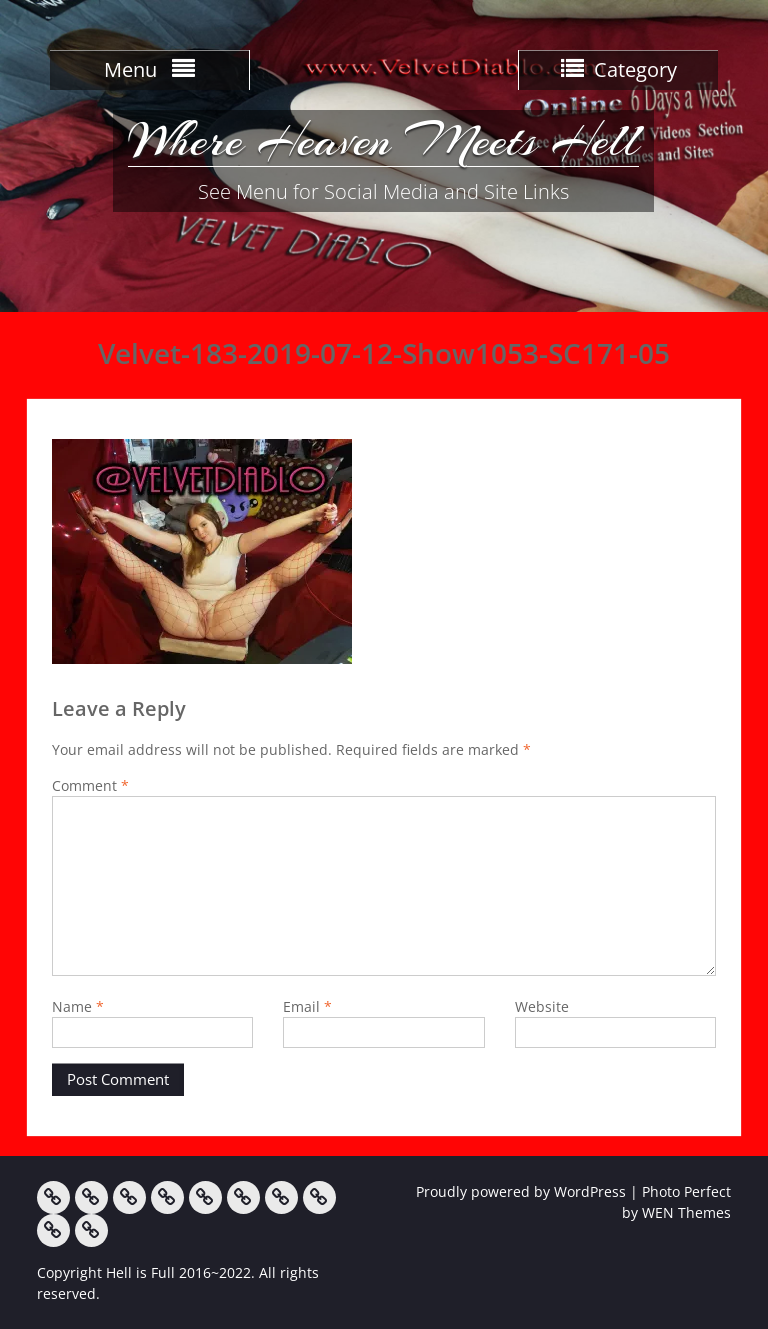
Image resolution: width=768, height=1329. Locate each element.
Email (307, 1006)
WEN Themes (686, 1212)
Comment (90, 785)
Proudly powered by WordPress (521, 1191)
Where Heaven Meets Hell (383, 140)
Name (78, 1006)
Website (542, 1006)
